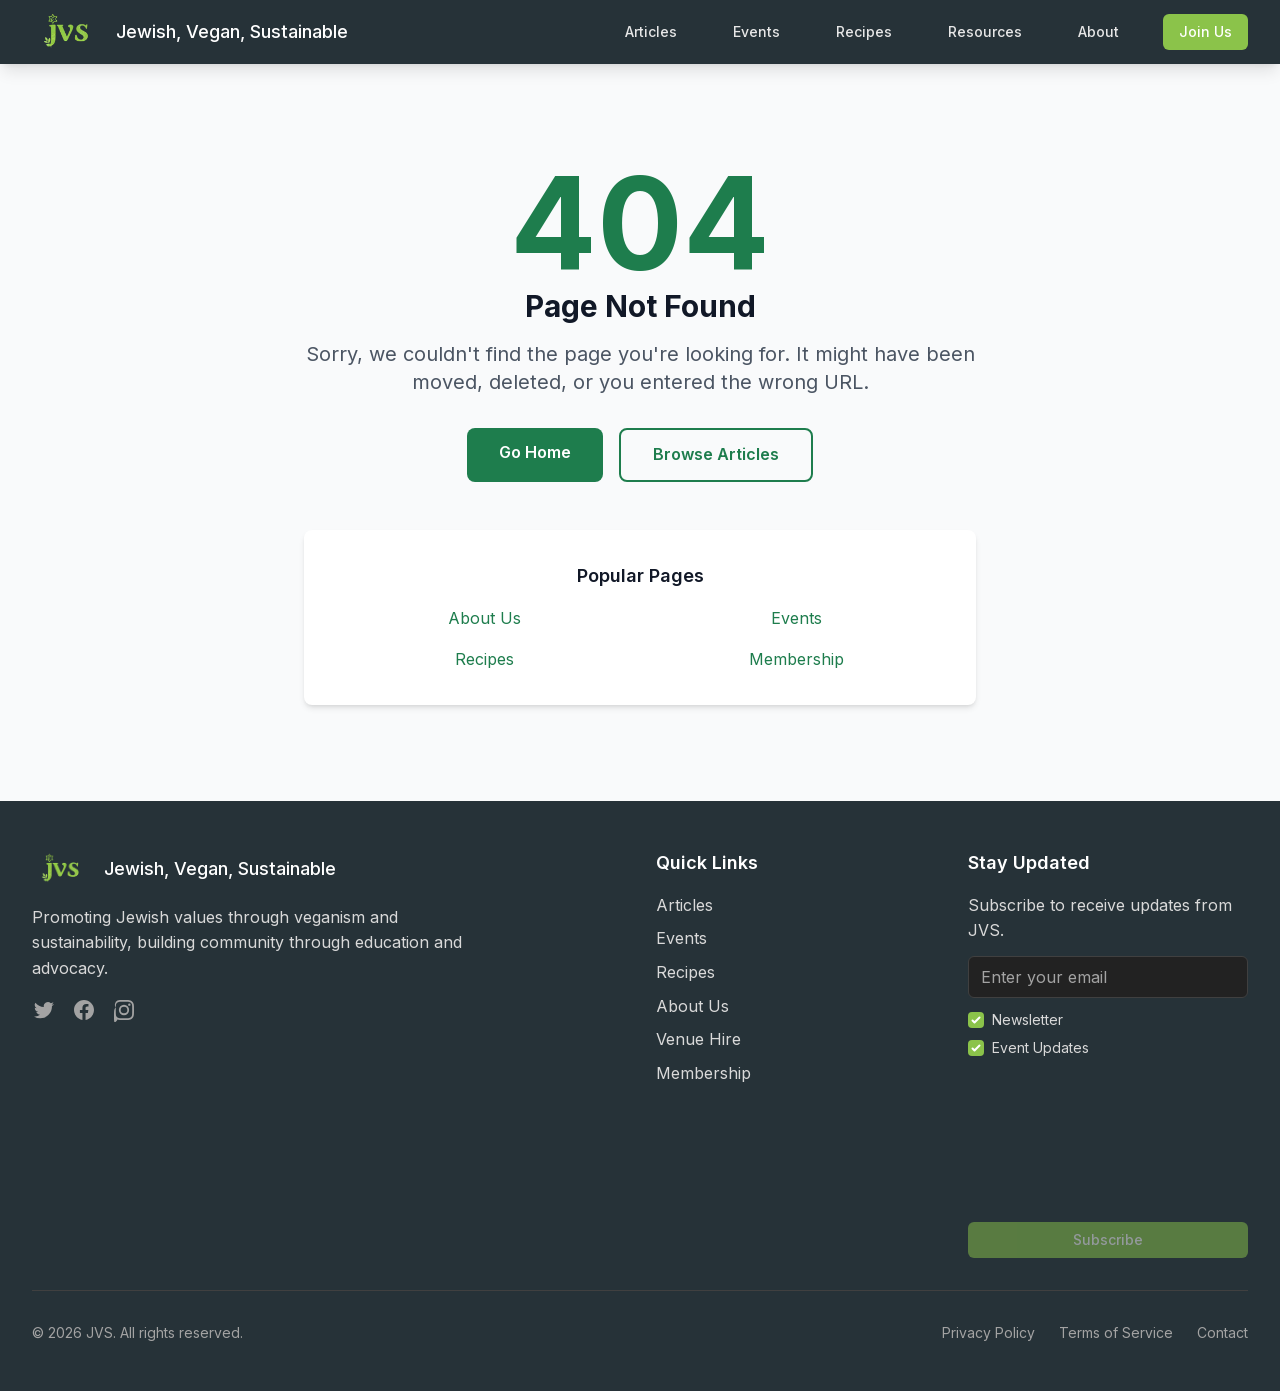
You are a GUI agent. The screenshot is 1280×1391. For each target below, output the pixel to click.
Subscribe (1108, 1239)
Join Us (1205, 31)
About (1098, 31)
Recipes (864, 31)
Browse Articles (716, 454)
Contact (1222, 1332)
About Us (484, 618)
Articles (651, 31)
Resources (985, 31)
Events (756, 31)
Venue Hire (698, 1039)
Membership (796, 659)
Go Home (535, 452)
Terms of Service (1116, 1332)
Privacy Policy (988, 1332)
